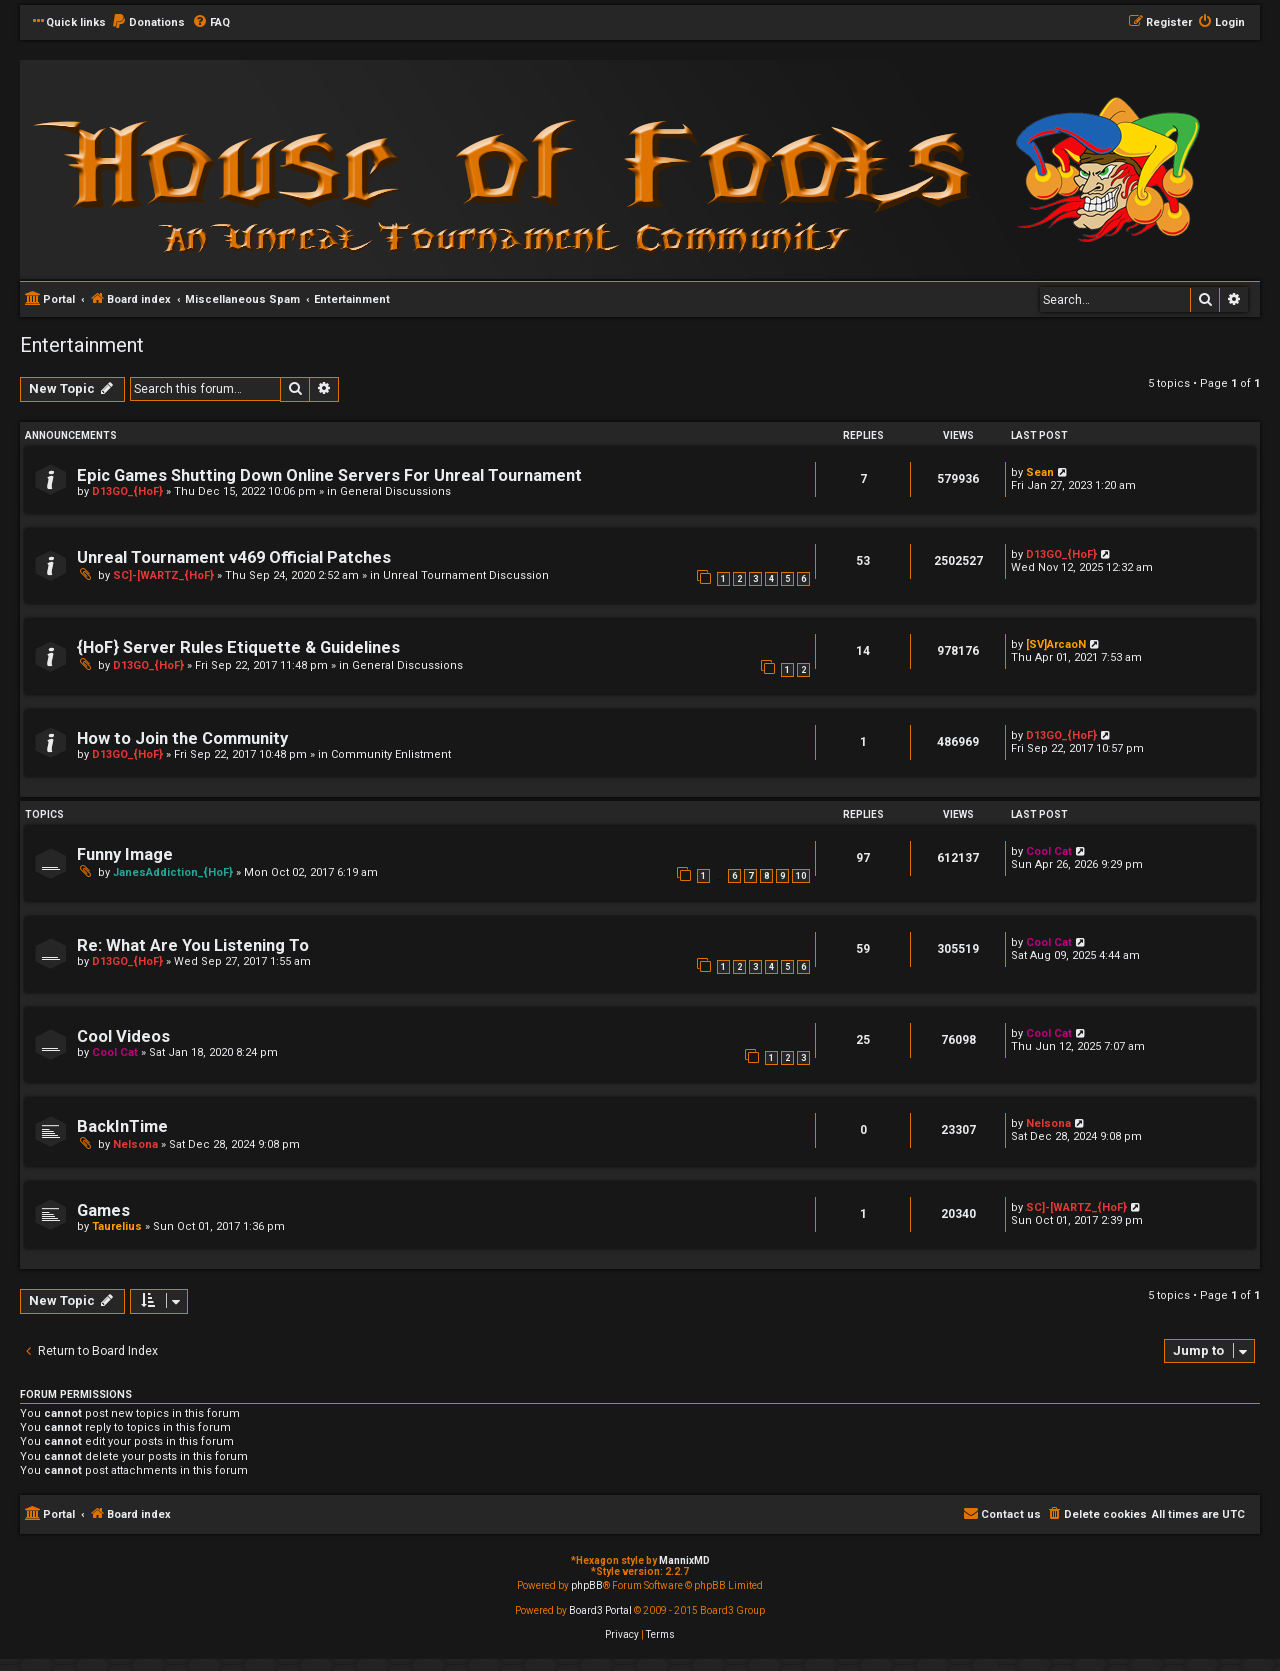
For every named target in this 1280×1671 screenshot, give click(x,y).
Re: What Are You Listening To (193, 945)
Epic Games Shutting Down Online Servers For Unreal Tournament (329, 475)
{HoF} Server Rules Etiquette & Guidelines (238, 647)
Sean (1040, 472)
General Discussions (395, 491)
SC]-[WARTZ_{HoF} (163, 575)
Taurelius (117, 1226)
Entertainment (82, 345)
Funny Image (125, 854)
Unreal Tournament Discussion (466, 575)
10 (801, 876)
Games (103, 1210)
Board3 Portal (600, 1610)
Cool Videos (123, 1036)
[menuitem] (148, 23)
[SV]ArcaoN (1056, 644)
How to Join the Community (182, 738)
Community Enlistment (391, 754)
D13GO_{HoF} (127, 491)
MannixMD (684, 1560)
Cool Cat (1049, 851)
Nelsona (135, 1144)
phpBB (587, 1585)
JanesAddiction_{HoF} (173, 872)
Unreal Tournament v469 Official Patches (234, 557)
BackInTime (122, 1126)
